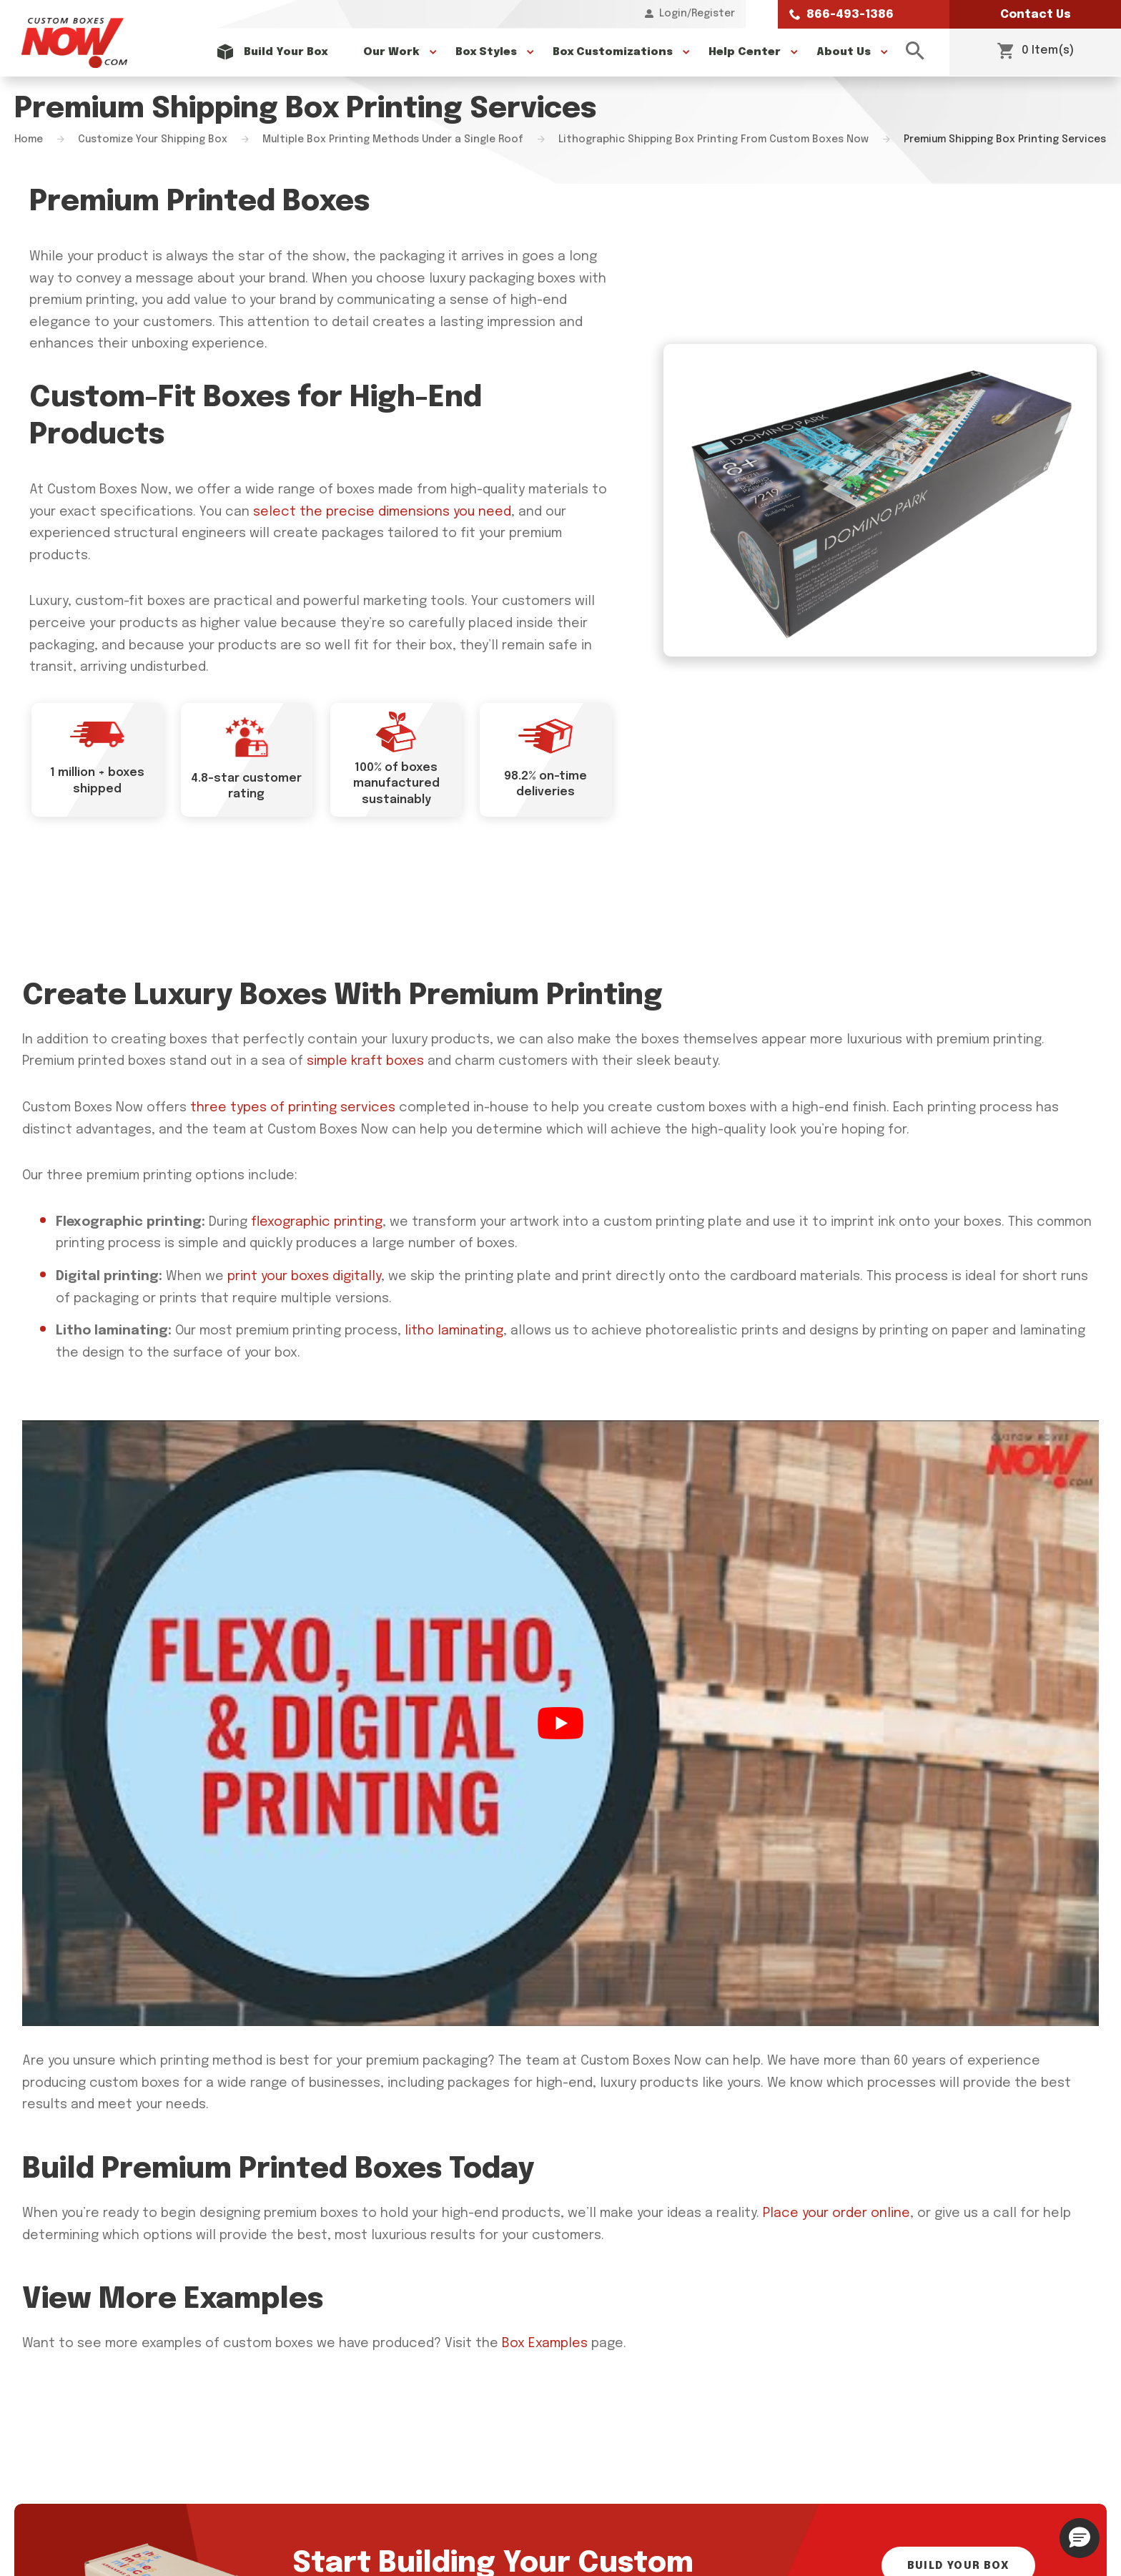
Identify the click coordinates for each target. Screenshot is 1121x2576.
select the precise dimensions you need (382, 512)
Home (28, 139)
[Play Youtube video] (560, 1723)
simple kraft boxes (365, 1061)
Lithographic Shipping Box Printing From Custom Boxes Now (713, 139)
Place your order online (836, 2213)
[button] (1080, 2538)
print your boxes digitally (304, 1276)
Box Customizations (613, 52)
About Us (843, 52)
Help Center (744, 52)
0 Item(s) (1035, 52)
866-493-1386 (841, 15)
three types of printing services (292, 1107)
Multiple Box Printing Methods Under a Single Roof (392, 139)
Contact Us (1035, 15)
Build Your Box (285, 52)
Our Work (391, 52)
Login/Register (690, 14)
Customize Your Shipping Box (152, 139)
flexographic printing (316, 1222)
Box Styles (486, 52)
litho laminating (454, 1330)
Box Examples (545, 2343)
